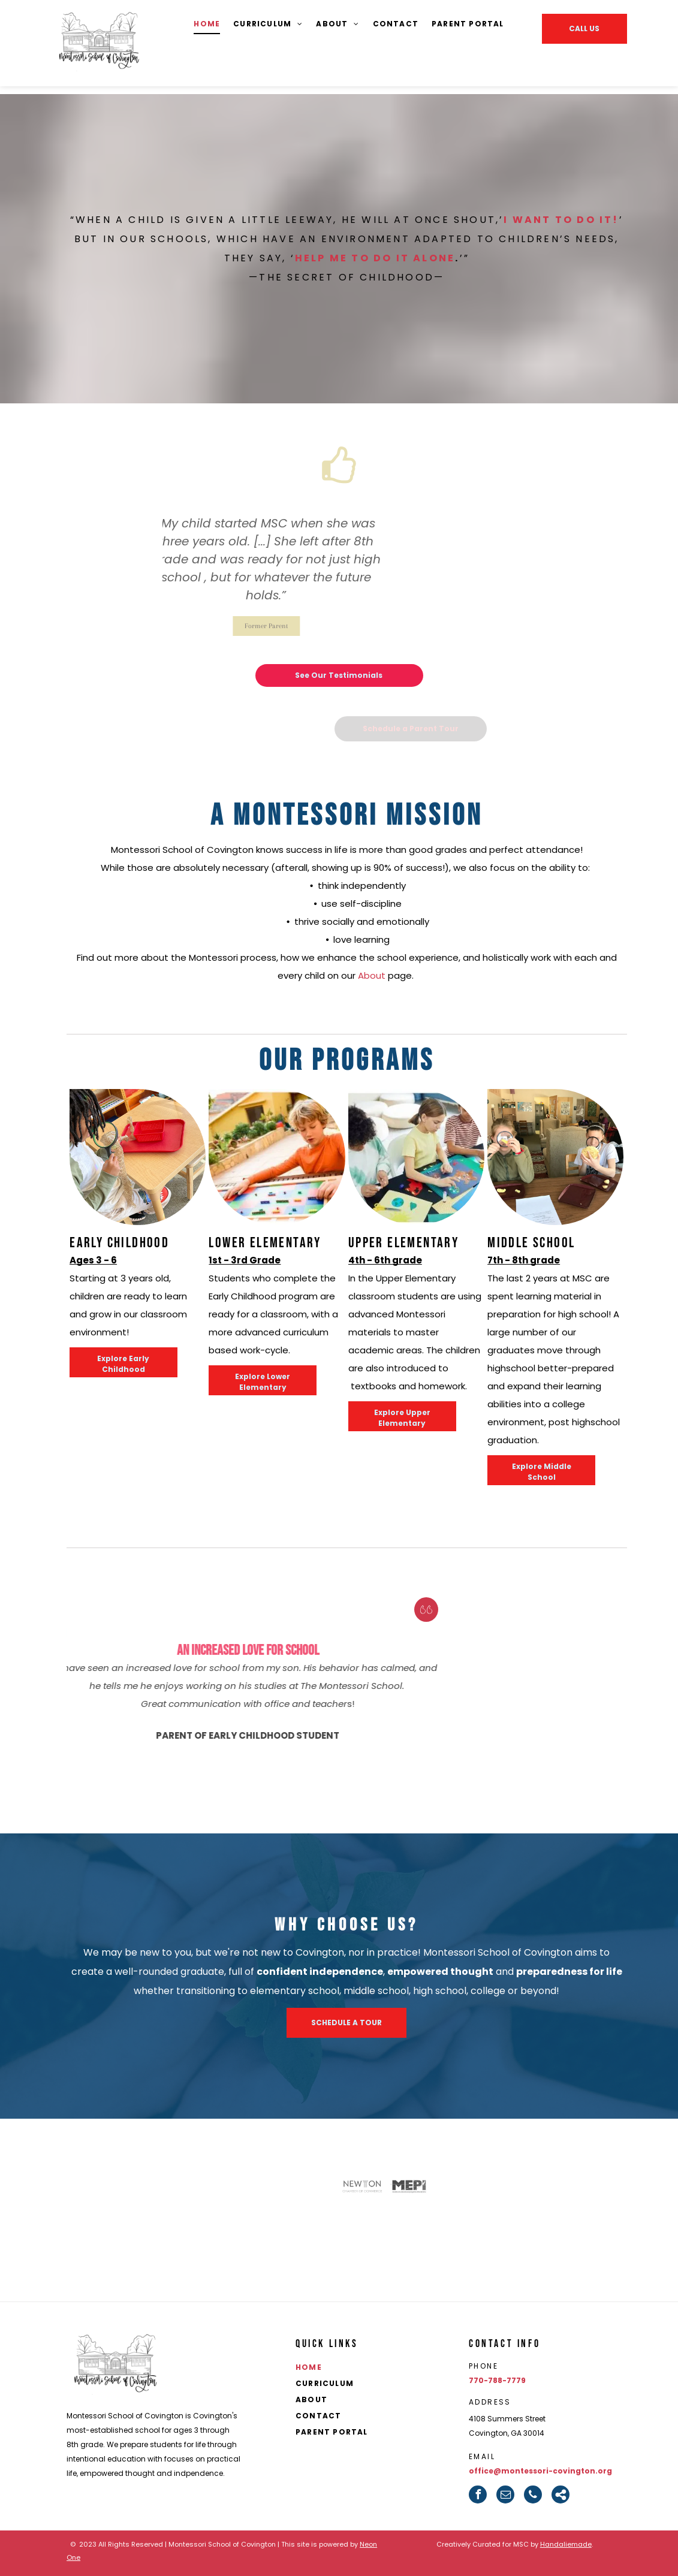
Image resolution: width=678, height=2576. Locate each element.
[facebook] (478, 2494)
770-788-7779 (497, 2380)
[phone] (533, 2494)
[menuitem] (207, 24)
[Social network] (560, 2494)
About (371, 975)
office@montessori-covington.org (540, 2471)
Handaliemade (566, 2544)
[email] (505, 2494)
